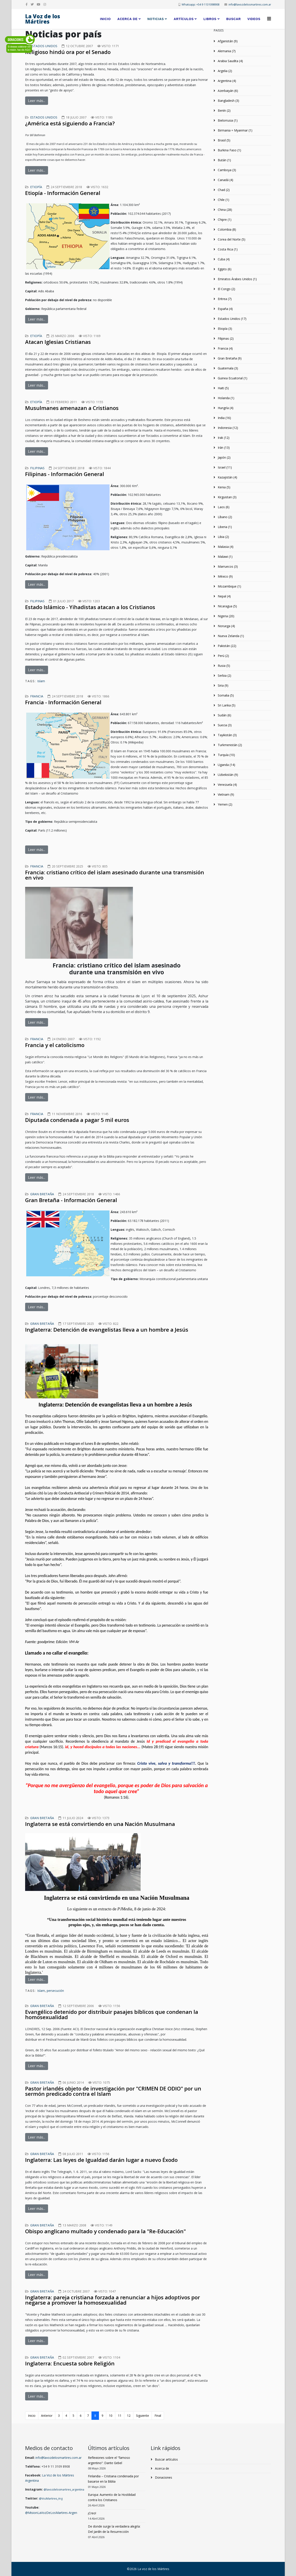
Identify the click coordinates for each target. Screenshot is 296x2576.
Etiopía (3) (224, 328)
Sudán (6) (224, 715)
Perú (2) (223, 656)
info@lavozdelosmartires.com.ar (250, 4)
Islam (41, 681)
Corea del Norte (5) (231, 239)
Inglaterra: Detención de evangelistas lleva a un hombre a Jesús (106, 1329)
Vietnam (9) (225, 794)
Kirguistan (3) (226, 497)
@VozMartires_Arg (51, 2498)
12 (128, 2415)
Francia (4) (225, 348)
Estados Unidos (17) (231, 319)
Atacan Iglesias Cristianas (58, 341)
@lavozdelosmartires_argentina (64, 2489)
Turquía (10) (226, 755)
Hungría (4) (225, 408)
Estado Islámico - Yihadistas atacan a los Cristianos (90, 607)
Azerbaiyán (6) (227, 91)
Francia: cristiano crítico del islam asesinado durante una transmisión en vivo (114, 875)
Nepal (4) (224, 596)
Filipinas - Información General (64, 474)
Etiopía (36, 187)
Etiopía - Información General (62, 192)
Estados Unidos (43, 46)
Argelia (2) (224, 71)
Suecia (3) (224, 725)
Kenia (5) (223, 487)
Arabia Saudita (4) (230, 61)
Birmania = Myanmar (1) (234, 130)
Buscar (233, 19)
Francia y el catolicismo (54, 1045)
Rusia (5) (223, 665)
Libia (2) (223, 537)
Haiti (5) (223, 388)
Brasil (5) (223, 140)
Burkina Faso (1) (229, 150)
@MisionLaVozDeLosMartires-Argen (51, 2513)
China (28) (224, 210)
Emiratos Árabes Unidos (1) (237, 279)
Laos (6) (223, 507)
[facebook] (27, 4)
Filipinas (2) (225, 338)
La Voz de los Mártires (42, 19)
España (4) (225, 309)
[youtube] (38, 4)
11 (119, 2415)
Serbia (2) (224, 675)
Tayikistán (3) (227, 735)
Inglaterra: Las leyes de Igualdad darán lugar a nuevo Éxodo (101, 2159)
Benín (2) (224, 110)
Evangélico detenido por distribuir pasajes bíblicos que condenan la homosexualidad (111, 2014)
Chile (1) (223, 200)
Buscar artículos (166, 2459)
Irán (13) (223, 447)
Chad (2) (223, 190)
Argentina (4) (226, 81)
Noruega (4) (226, 626)
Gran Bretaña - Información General (71, 1200)
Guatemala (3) (227, 368)
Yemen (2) (224, 804)
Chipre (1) (224, 219)
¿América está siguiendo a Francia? (70, 123)
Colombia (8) (226, 229)
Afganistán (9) (227, 41)
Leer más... (36, 100)
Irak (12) (223, 438)
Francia (36, 696)
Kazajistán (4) (227, 477)
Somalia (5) (225, 695)
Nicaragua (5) (227, 606)
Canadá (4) (225, 180)
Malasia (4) (225, 547)
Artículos (184, 19)
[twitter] (32, 4)
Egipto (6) (224, 269)
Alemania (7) (226, 51)
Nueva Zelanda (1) (230, 636)
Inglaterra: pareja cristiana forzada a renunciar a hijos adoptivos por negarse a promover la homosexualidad (112, 2300)
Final (158, 2415)
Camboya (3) (226, 170)
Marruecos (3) (227, 566)
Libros (209, 19)
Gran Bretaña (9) (229, 358)
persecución (55, 1991)
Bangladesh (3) (228, 100)
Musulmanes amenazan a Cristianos (72, 407)
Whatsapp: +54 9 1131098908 (200, 4)
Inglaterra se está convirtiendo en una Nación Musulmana (100, 1823)
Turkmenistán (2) (229, 745)
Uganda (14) (226, 765)
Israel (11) (224, 467)
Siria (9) (222, 685)
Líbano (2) (224, 517)
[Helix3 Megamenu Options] (269, 18)
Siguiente (142, 2415)
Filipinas (37, 468)
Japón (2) (224, 457)
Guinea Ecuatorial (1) (232, 378)
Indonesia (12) (227, 428)
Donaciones (163, 2477)
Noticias (155, 19)
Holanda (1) (225, 398)
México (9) (225, 576)
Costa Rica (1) (227, 249)
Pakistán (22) (226, 646)
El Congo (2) (226, 289)
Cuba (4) (223, 259)
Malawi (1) (225, 556)
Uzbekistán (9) (227, 775)
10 (110, 2415)
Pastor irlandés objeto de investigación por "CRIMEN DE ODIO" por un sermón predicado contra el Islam (113, 2091)
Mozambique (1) (229, 586)
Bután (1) (224, 160)
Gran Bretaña (42, 1194)
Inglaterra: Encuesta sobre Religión (70, 2363)
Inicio (105, 19)
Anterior (46, 2415)
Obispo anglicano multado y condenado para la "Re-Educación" (105, 2231)
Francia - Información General (63, 702)
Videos (254, 19)
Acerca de (127, 19)
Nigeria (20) (225, 616)
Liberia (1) (224, 527)
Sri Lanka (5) (226, 705)
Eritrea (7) (224, 299)
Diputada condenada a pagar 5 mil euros (77, 1119)
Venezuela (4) (227, 784)
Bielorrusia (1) (227, 120)
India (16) (224, 418)
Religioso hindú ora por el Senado (68, 52)
